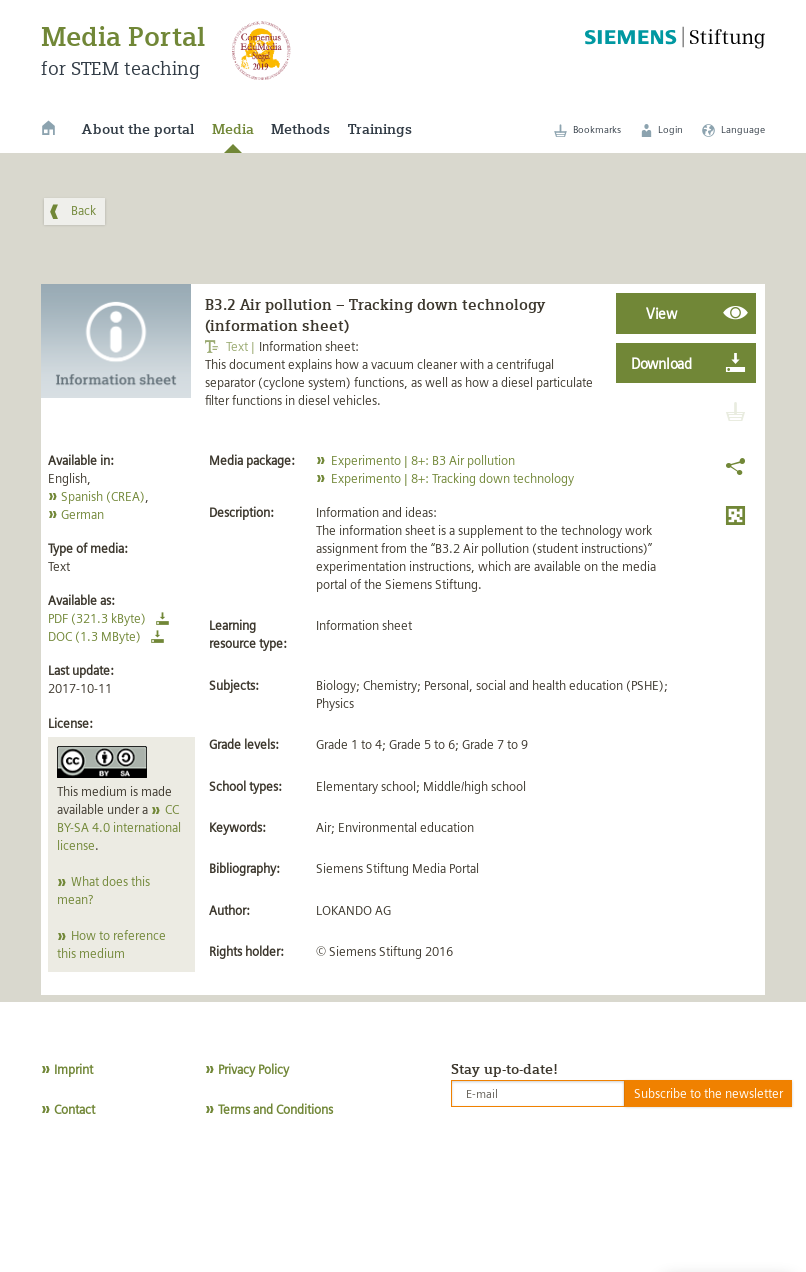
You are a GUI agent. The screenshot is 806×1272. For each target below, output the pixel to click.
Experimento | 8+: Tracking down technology (452, 478)
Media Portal (123, 36)
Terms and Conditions (275, 1109)
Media (233, 129)
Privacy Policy (253, 1069)
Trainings (380, 129)
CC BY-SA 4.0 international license (119, 827)
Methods (300, 129)
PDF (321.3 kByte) (112, 618)
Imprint (73, 1069)
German (82, 514)
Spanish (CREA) (103, 496)
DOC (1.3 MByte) (109, 636)
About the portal (138, 129)
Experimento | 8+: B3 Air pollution (423, 460)
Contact (74, 1109)
